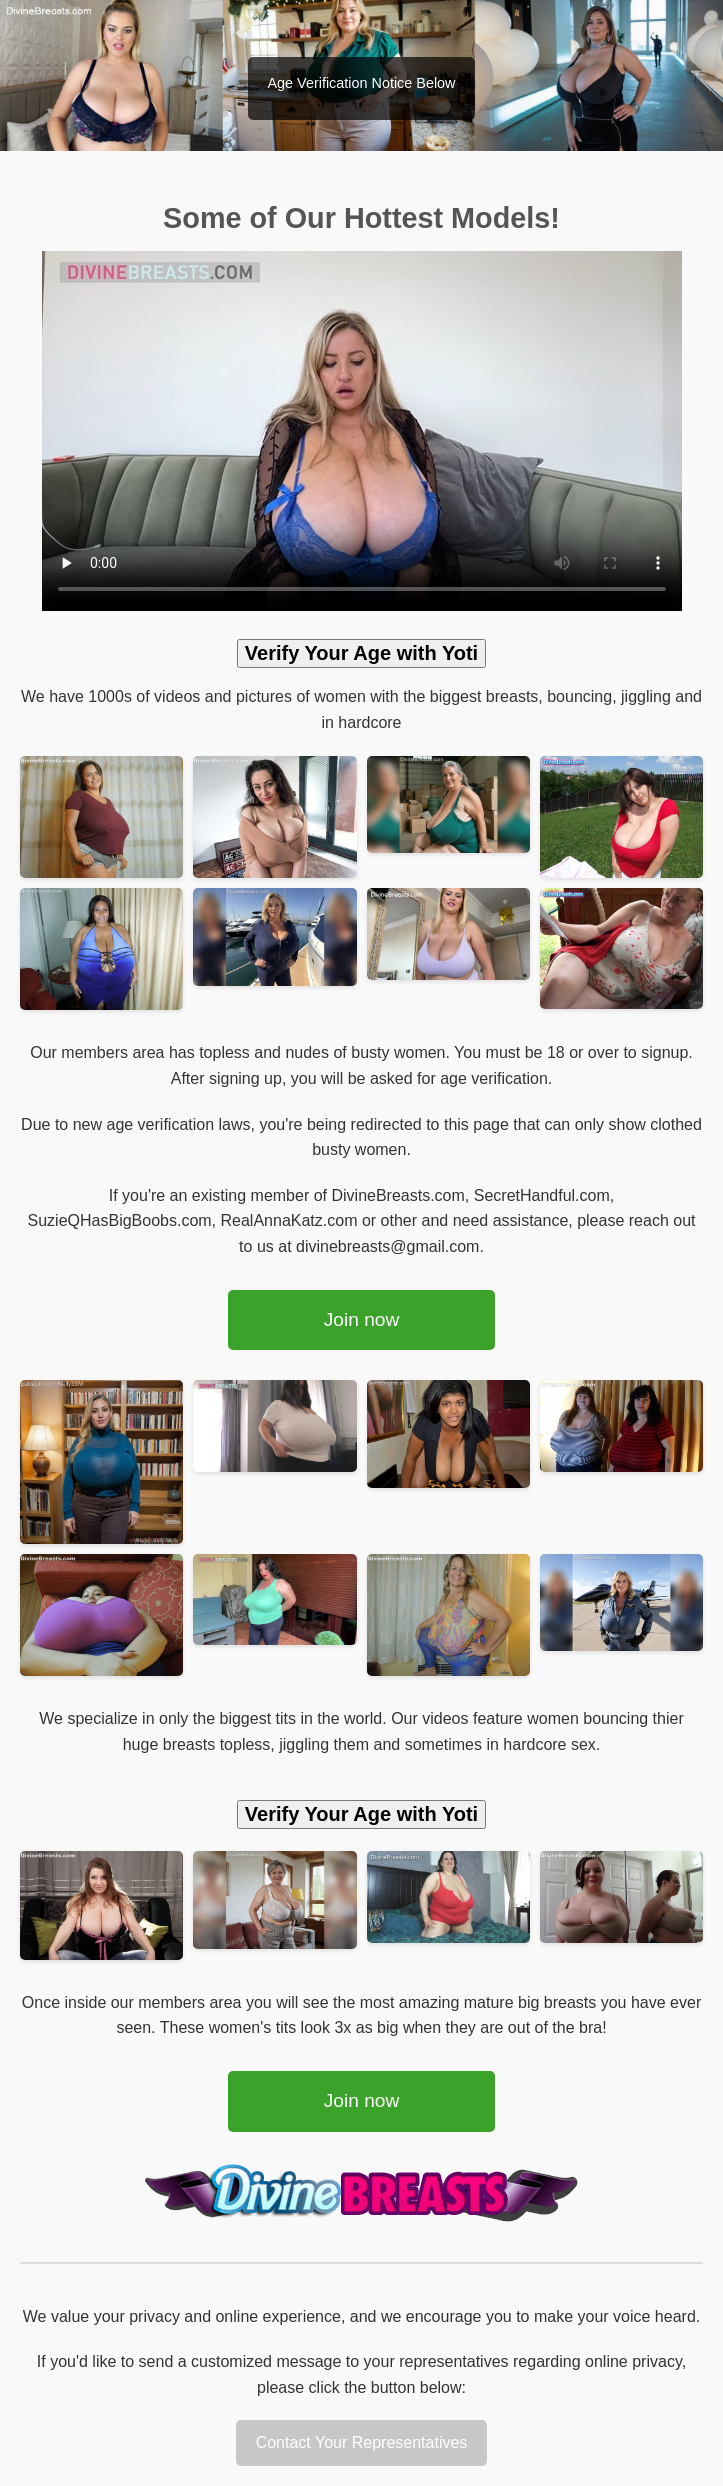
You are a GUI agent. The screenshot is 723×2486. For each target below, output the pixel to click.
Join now (362, 1319)
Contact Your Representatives (362, 2442)
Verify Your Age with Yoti (361, 653)
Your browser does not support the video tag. (362, 431)
